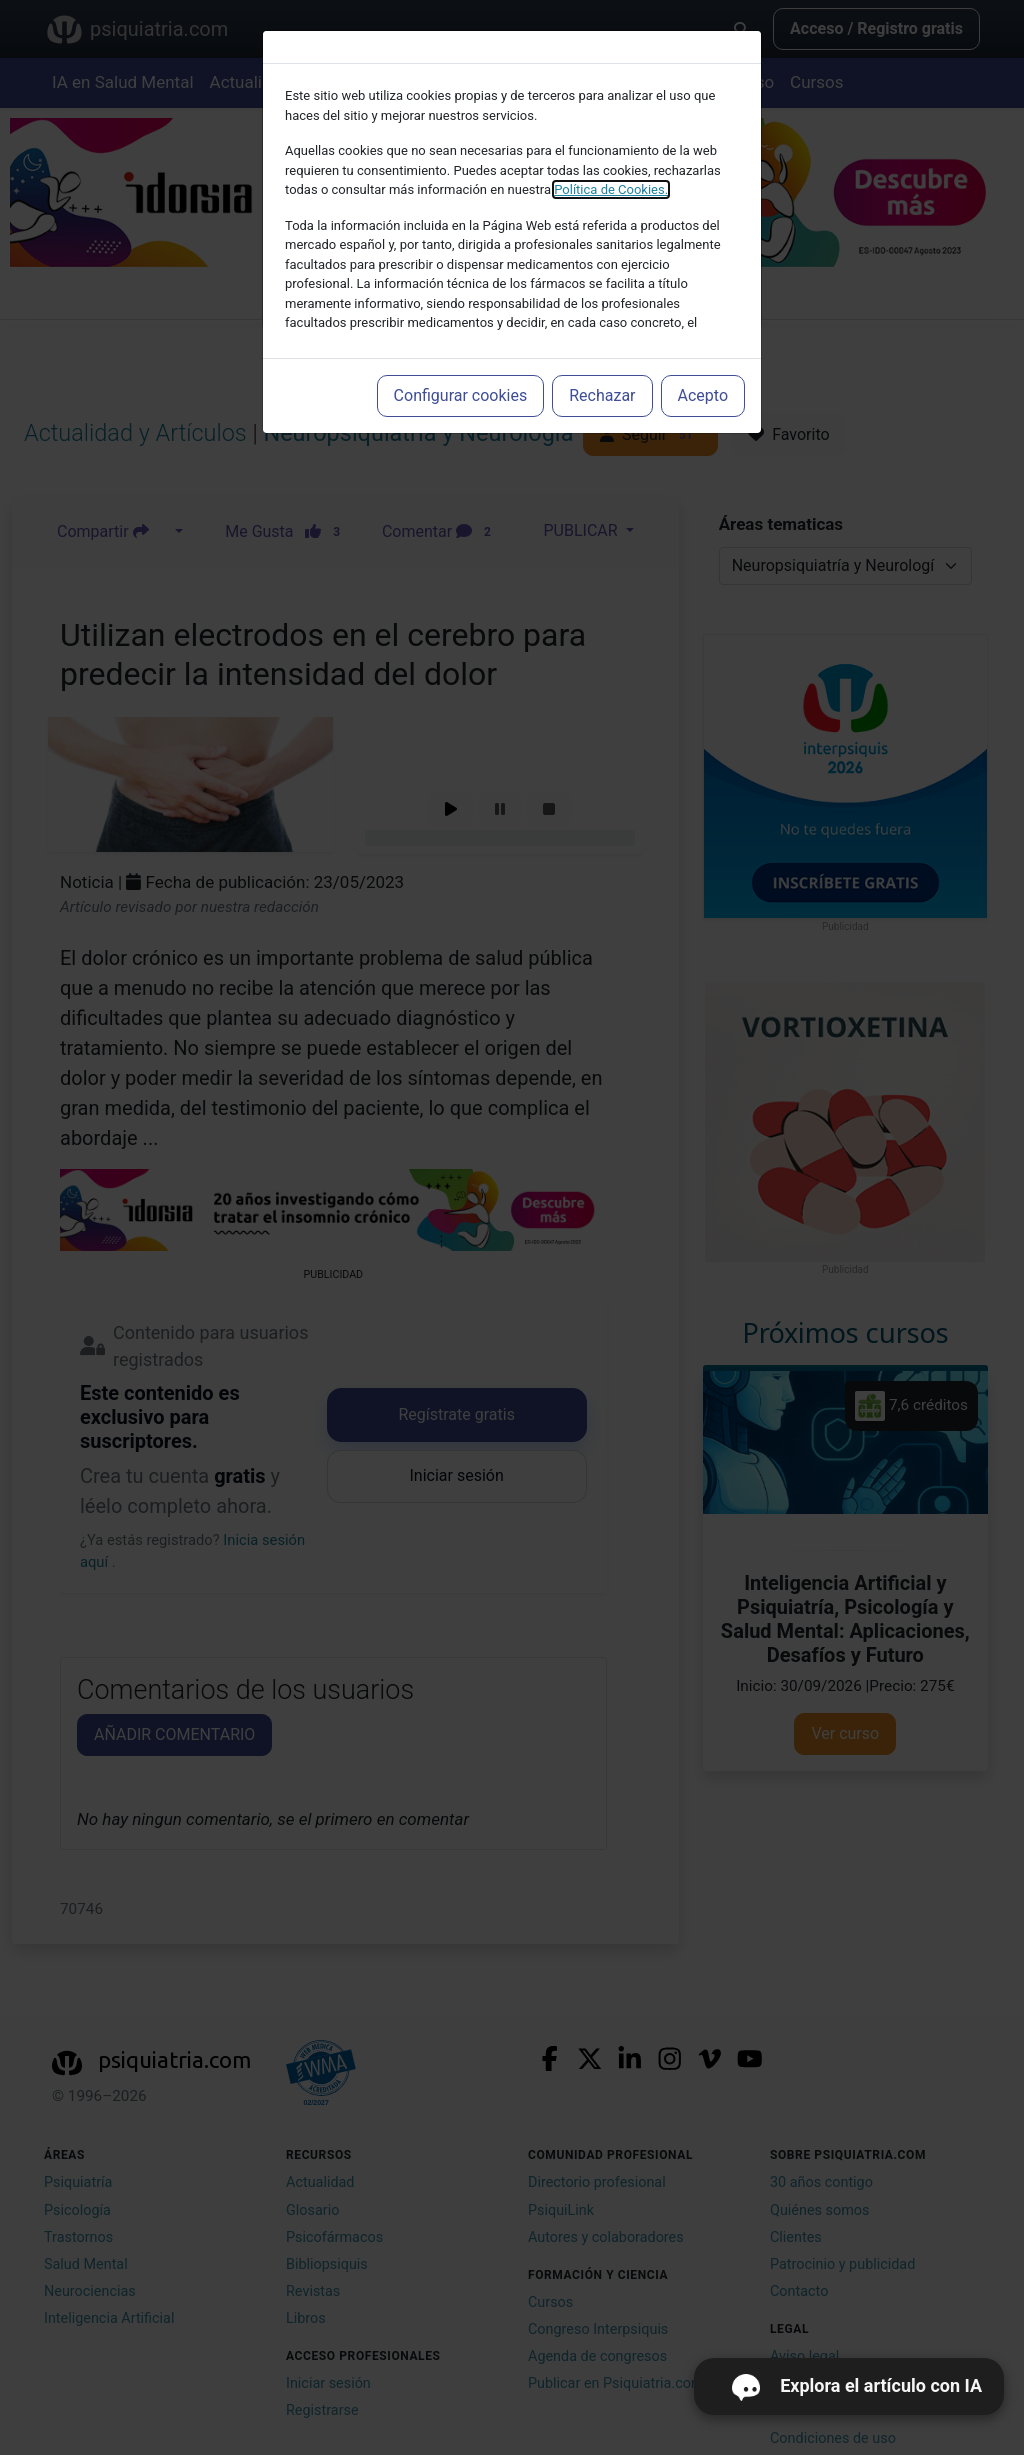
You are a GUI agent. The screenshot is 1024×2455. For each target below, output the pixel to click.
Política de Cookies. (611, 189)
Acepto (703, 395)
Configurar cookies (461, 395)
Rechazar (602, 395)
